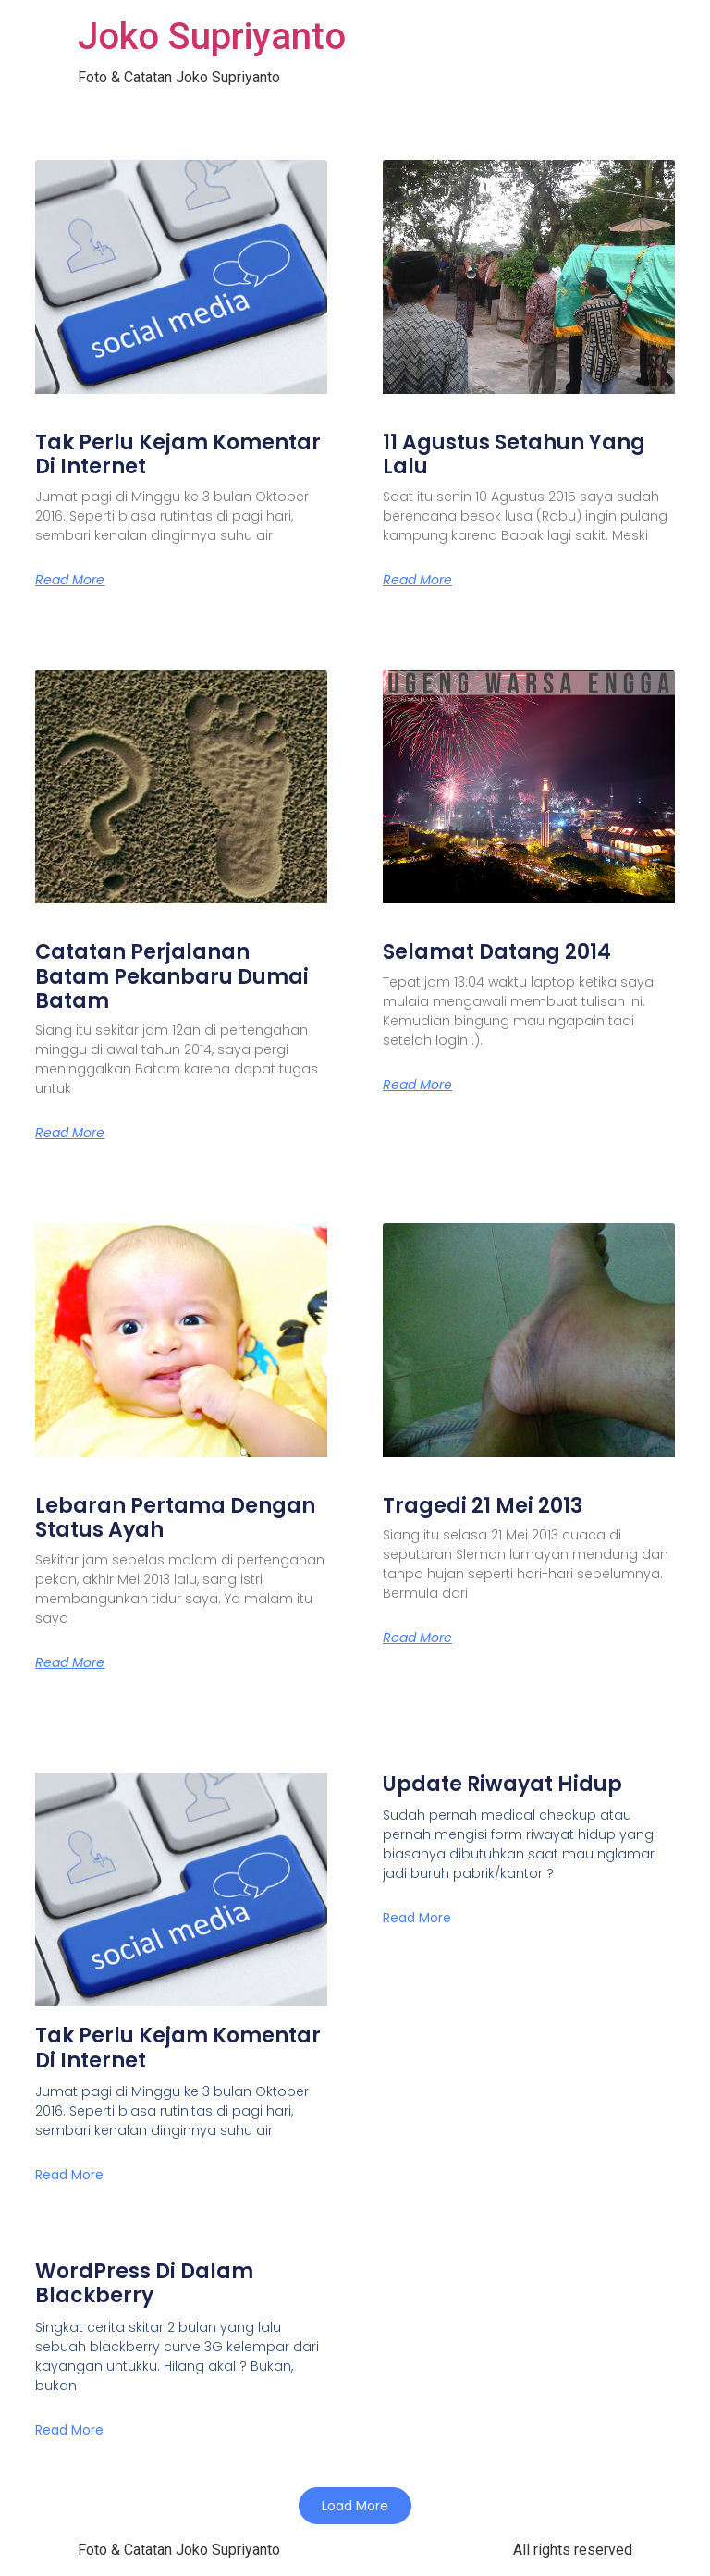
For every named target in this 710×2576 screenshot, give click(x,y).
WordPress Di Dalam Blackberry (144, 2283)
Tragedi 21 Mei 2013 (482, 1505)
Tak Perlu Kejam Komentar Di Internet (178, 454)
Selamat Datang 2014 (497, 952)
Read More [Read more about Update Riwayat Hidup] (417, 1917)
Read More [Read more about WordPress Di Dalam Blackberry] (69, 2430)
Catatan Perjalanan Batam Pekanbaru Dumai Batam (172, 976)
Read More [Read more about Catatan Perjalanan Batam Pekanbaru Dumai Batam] (69, 1132)
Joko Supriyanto (212, 36)
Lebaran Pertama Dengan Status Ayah (175, 1517)
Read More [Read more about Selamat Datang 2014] (417, 1084)
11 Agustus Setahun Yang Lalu (514, 454)
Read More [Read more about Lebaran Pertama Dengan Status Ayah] (69, 1662)
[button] (355, 2505)
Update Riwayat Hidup (502, 1784)
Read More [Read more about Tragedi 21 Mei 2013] (417, 1637)
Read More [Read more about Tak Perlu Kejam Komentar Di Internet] (69, 579)
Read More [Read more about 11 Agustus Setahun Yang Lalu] (417, 579)
